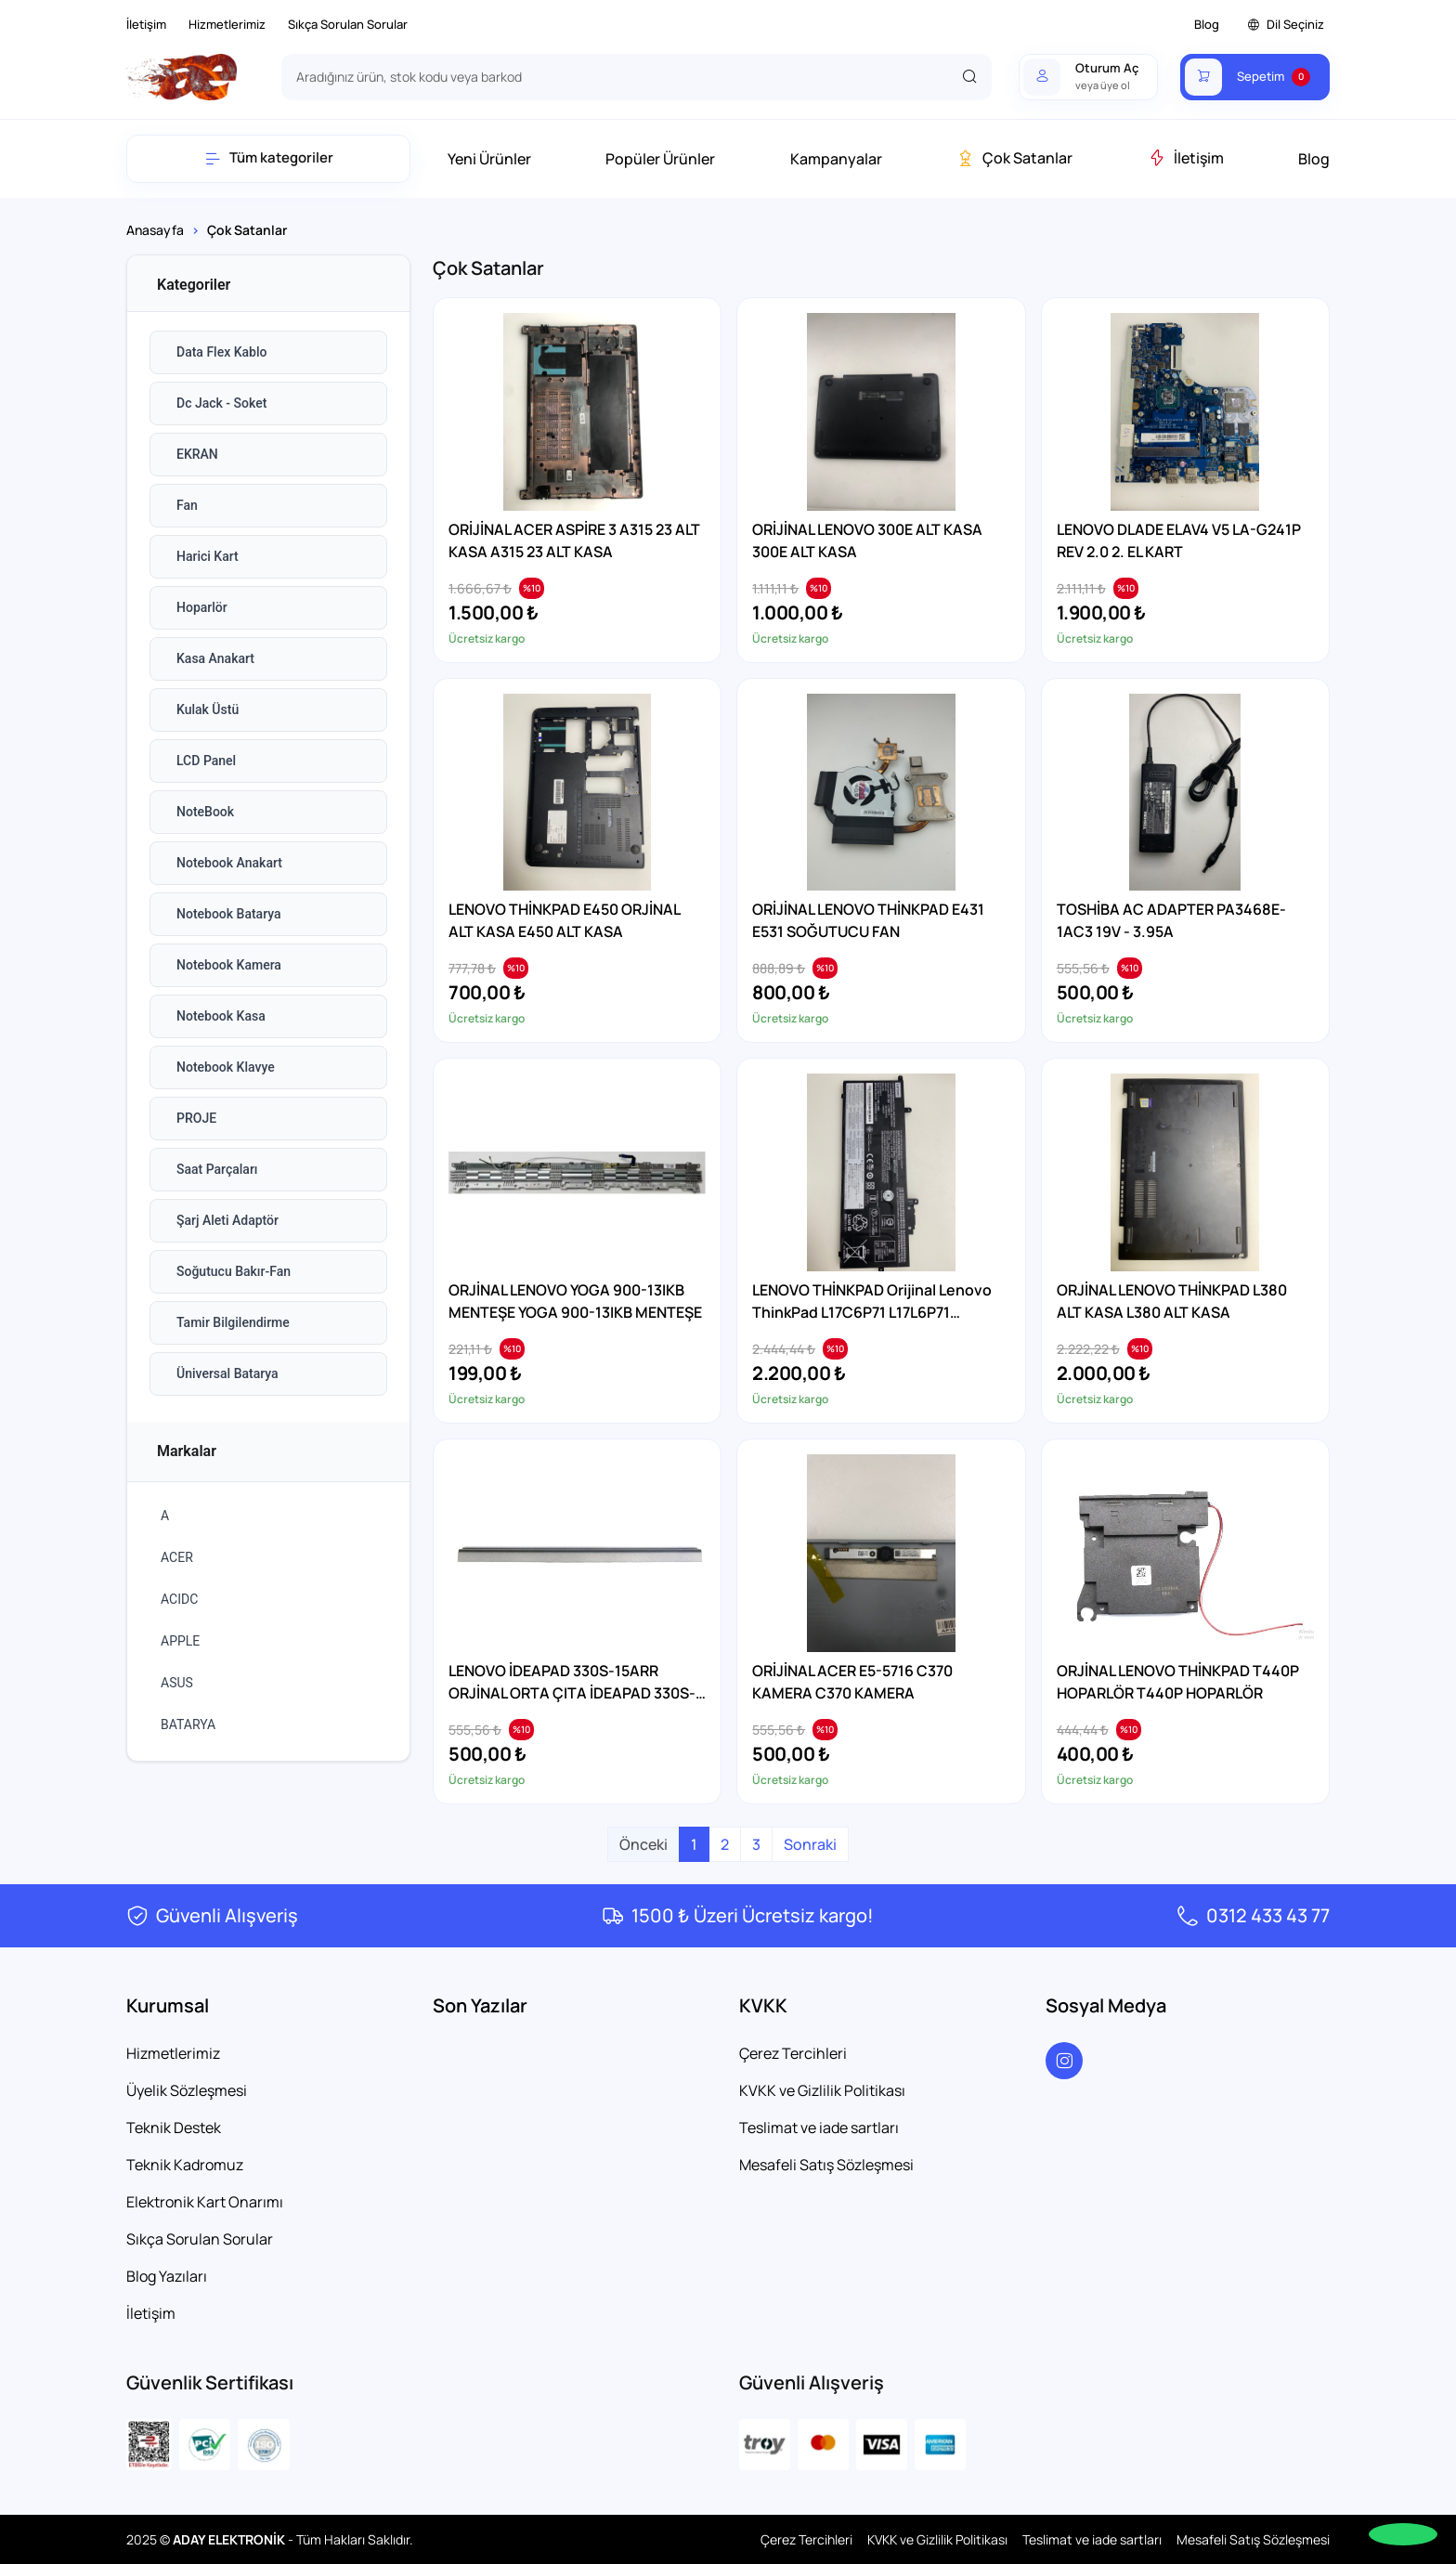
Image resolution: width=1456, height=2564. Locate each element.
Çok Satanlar (1014, 158)
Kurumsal (167, 2005)
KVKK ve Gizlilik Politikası (822, 2090)
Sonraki (810, 1844)
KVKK (763, 2005)
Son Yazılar (480, 2005)
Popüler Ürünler (660, 159)
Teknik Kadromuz (184, 2164)
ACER (177, 1557)
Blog (1206, 24)
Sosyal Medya (1106, 2005)
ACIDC (179, 1599)
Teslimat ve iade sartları (819, 2127)
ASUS (177, 1682)
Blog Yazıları (166, 2276)
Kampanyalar (836, 159)
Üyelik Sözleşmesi (186, 2090)
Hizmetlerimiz (227, 24)
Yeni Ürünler (489, 159)
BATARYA (188, 1724)
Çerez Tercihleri (793, 2053)
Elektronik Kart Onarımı (204, 2202)
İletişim (146, 24)
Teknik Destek (173, 2127)
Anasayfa (155, 230)
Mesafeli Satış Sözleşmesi (826, 2164)
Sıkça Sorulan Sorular (348, 24)
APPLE (180, 1640)
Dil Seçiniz (1285, 25)
